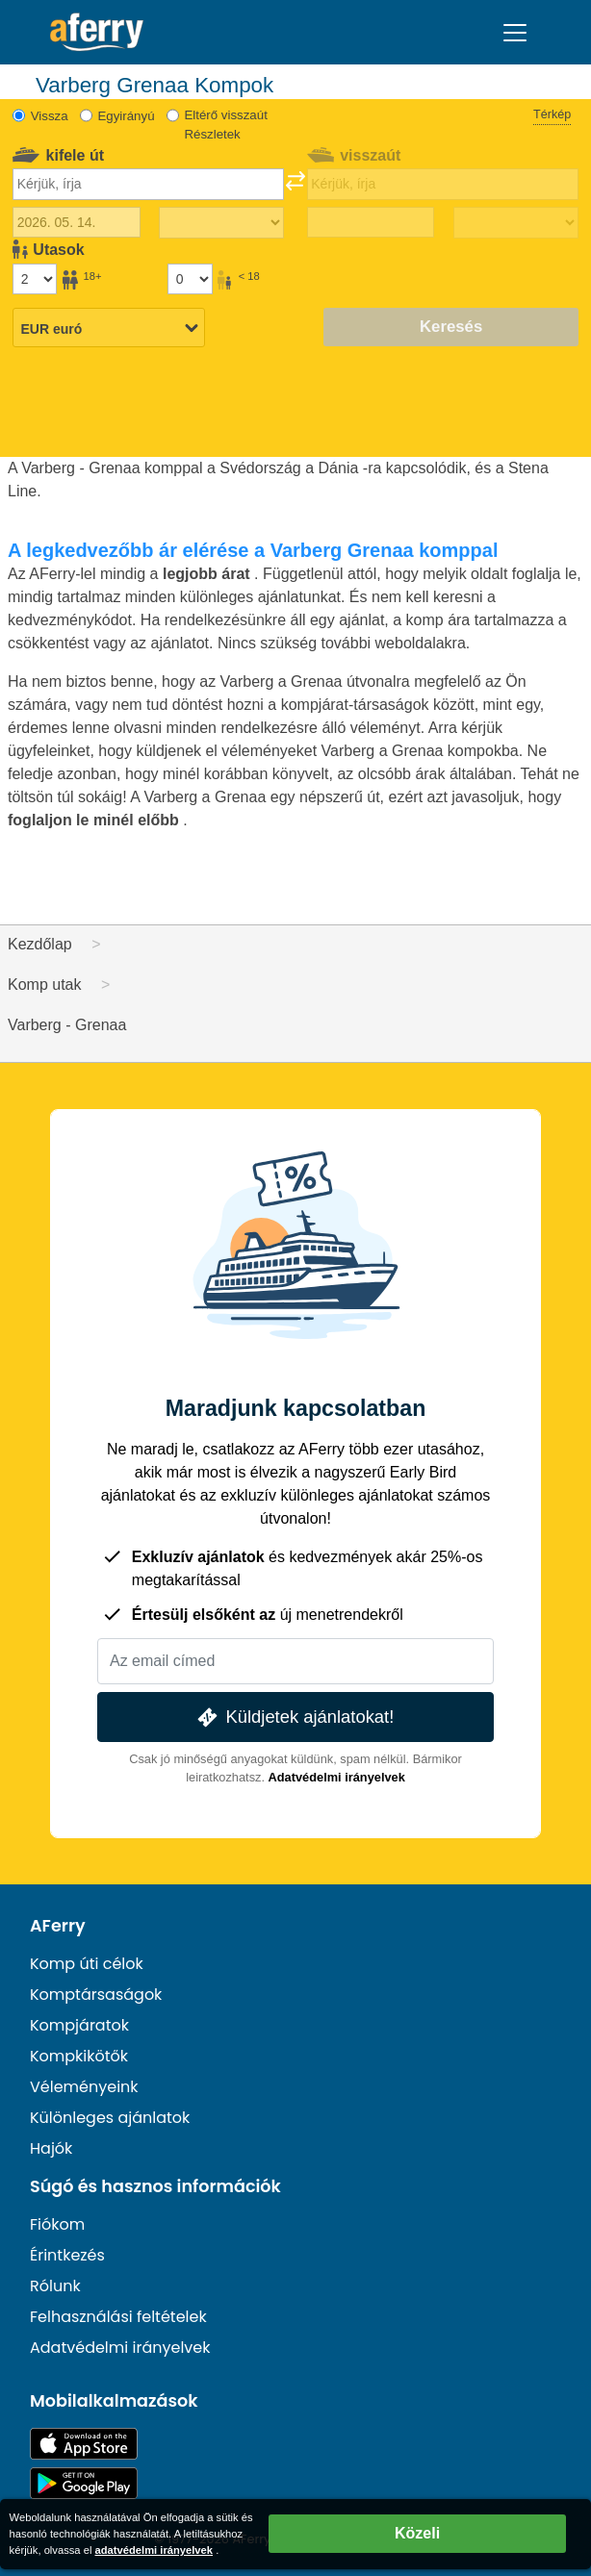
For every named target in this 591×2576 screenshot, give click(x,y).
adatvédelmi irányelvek (154, 2550)
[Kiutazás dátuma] (77, 222)
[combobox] (148, 183)
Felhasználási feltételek (118, 2317)
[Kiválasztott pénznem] (108, 329)
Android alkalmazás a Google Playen (84, 2483)
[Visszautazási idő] (515, 223)
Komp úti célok (86, 1964)
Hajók (51, 2148)
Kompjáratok (79, 2025)
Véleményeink (84, 2087)
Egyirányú (125, 116)
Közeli (417, 2533)
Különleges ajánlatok (110, 2118)
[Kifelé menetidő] (221, 223)
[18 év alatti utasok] (189, 279)
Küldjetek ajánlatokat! (294, 1717)
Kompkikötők (79, 2056)
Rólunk (55, 2286)
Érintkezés (67, 2255)
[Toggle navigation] (515, 33)
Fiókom (57, 2224)
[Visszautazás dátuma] (371, 222)
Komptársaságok (96, 1994)
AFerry (58, 1925)
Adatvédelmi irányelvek (337, 1777)
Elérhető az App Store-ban (84, 2444)
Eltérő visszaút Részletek (225, 124)
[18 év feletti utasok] (35, 279)
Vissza (49, 116)
